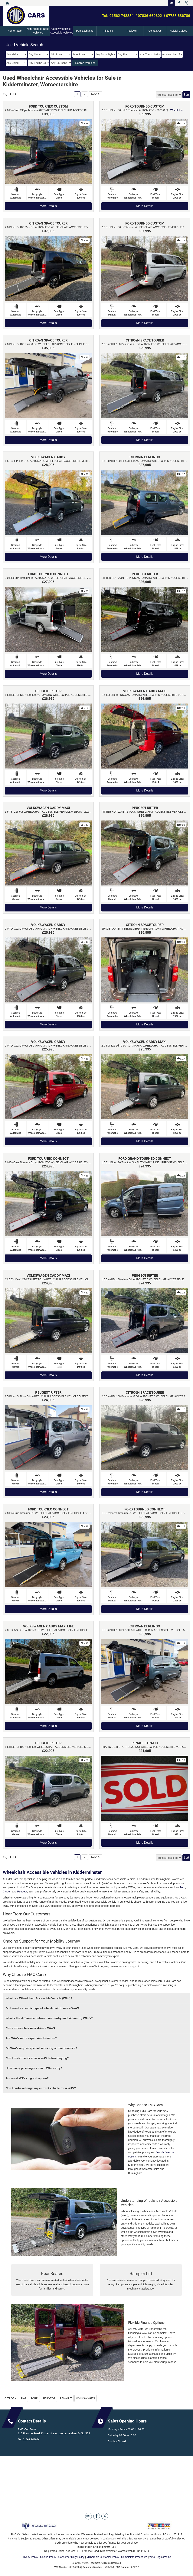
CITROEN (10, 2398)
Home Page (15, 30)
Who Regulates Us (160, 2556)
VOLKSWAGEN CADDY (48, 457)
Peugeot (22, 1891)
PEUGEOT (48, 2398)
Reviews (132, 30)
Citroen (7, 1891)
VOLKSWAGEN (85, 2398)
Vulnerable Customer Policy (103, 2556)
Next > (95, 94)
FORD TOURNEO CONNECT (48, 574)
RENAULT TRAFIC (145, 1743)
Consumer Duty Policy (71, 2556)
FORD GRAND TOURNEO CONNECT (144, 1158)
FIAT (23, 2398)
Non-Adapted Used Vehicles (38, 30)
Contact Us (155, 30)
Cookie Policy (48, 2556)
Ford (182, 1887)
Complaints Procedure (134, 2556)
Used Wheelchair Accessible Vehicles (61, 30)
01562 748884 (31, 2439)
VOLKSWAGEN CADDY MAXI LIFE (48, 1626)
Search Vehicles (85, 62)
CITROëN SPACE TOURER (48, 223)
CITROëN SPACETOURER (145, 925)
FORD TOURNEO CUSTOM (48, 106)
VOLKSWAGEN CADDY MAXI (144, 691)
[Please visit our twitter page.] (186, 3)
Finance (108, 30)
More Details (48, 206)
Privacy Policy (29, 2556)
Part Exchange (84, 30)
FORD (34, 2398)
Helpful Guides (178, 30)
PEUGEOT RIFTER (145, 574)
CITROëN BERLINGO (144, 457)
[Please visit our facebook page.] (179, 3)
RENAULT (66, 2398)
